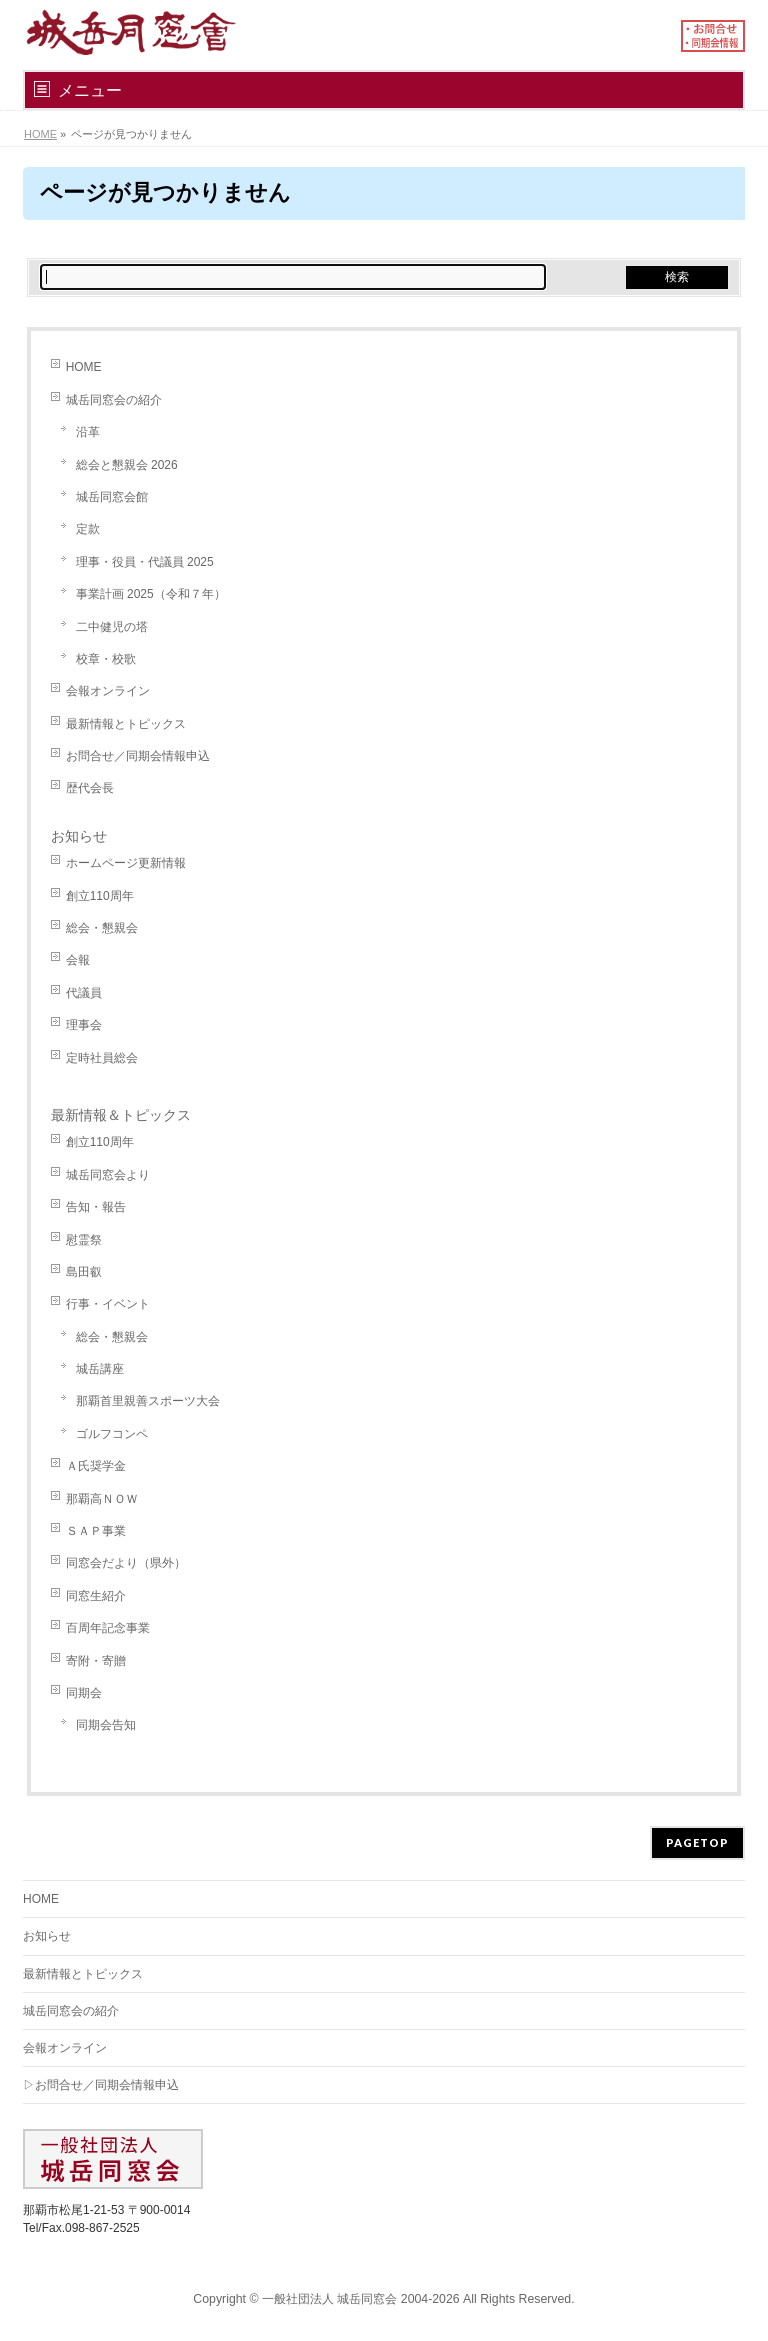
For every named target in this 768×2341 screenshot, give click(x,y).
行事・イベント (108, 1304)
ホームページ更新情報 (126, 863)
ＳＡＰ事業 (96, 1531)
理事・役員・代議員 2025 (145, 562)
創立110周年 (100, 896)
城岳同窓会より (108, 1175)
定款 (88, 529)
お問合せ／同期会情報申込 (138, 756)
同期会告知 (106, 1725)
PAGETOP (697, 1842)
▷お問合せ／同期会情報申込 (101, 2085)
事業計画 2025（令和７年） (151, 594)
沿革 (88, 432)
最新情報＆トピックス (121, 1115)
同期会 (84, 1693)
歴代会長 (90, 788)
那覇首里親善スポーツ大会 (148, 1401)
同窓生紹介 (96, 1596)
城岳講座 (100, 1369)
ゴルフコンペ (112, 1434)
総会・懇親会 (102, 928)
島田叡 (84, 1272)
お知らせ (79, 836)
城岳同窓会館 (112, 497)
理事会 (84, 1025)
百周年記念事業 (108, 1628)
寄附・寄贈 (96, 1661)
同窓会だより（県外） (126, 1563)
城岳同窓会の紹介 (114, 400)
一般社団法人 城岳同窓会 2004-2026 (361, 2299)
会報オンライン (108, 691)
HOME (84, 367)
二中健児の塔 (112, 627)
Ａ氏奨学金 (96, 1466)
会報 (78, 960)
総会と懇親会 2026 (127, 465)
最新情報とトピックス (126, 724)
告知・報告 (96, 1207)
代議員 (84, 993)
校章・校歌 (106, 659)
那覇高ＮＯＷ (102, 1499)
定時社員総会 (102, 1058)
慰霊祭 (84, 1240)
